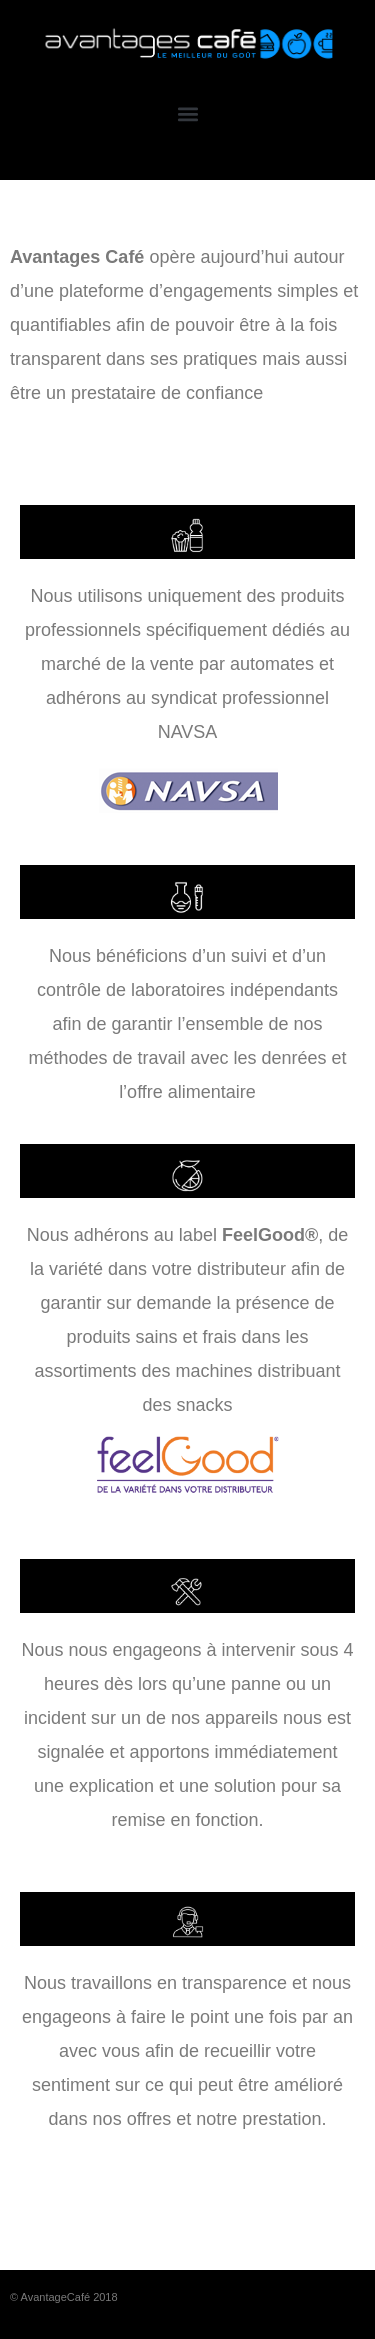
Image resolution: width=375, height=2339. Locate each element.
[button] (187, 113)
